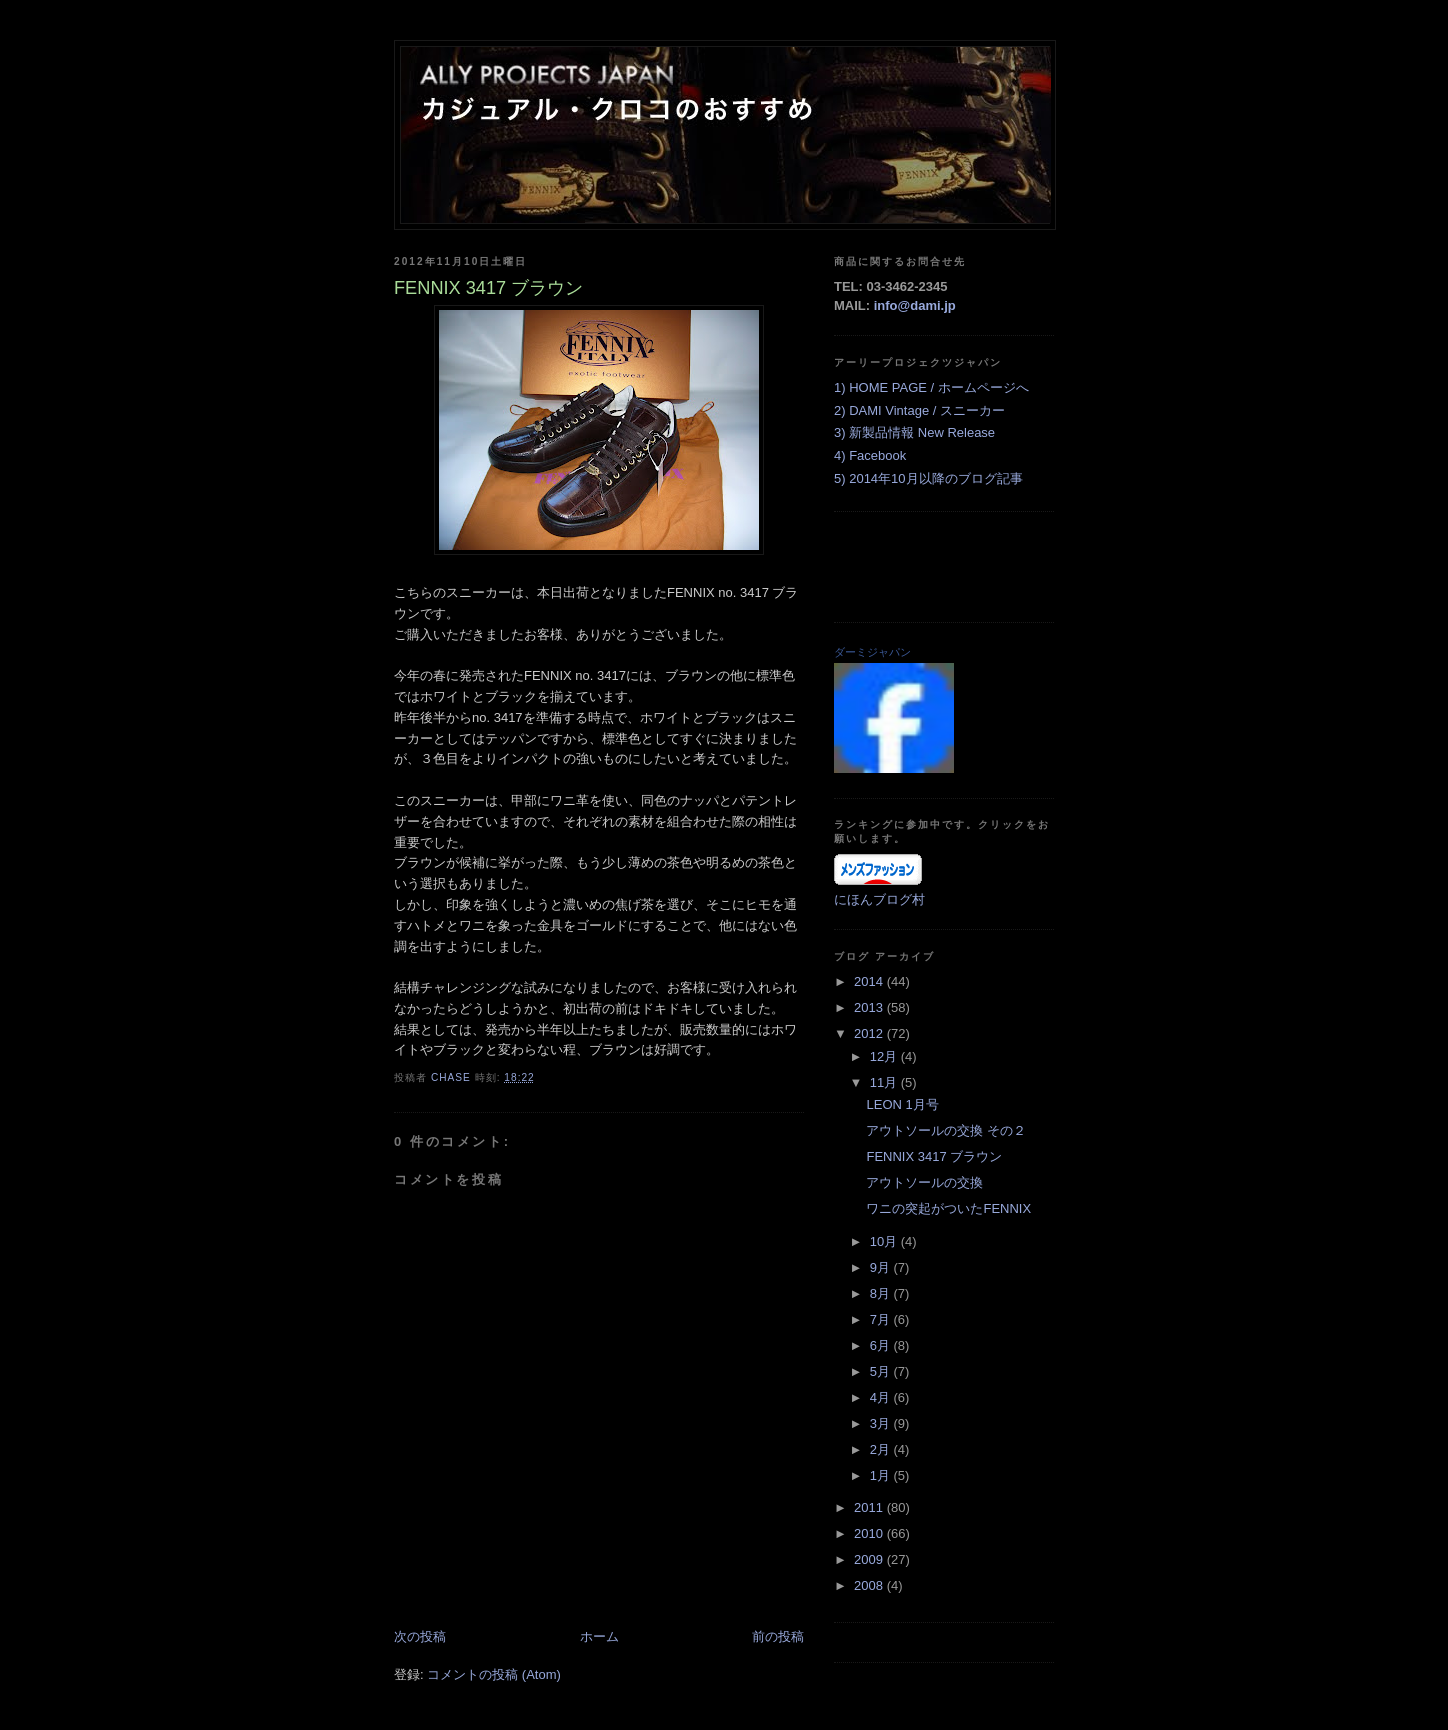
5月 (882, 1371)
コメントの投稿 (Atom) (494, 1674)
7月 (882, 1319)
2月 (882, 1449)
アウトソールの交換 (924, 1182)
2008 (870, 1585)
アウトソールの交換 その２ (946, 1130)
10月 (885, 1241)
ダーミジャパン (872, 652)
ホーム (599, 1636)
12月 (885, 1056)
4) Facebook (870, 455)
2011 (870, 1507)
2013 (870, 1007)
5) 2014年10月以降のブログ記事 (928, 478)
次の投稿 (420, 1636)
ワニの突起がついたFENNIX (948, 1208)
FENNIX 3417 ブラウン (934, 1156)
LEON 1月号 (902, 1104)
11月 (885, 1082)
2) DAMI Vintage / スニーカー (919, 410)
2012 (870, 1033)
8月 (882, 1293)
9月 (882, 1267)
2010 (870, 1533)
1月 (882, 1475)
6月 (882, 1345)
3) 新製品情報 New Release (914, 432)
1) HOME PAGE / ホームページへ (931, 387)
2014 (870, 981)
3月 (882, 1423)
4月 (882, 1397)
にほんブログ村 (879, 899)
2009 (870, 1559)
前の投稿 (778, 1636)
